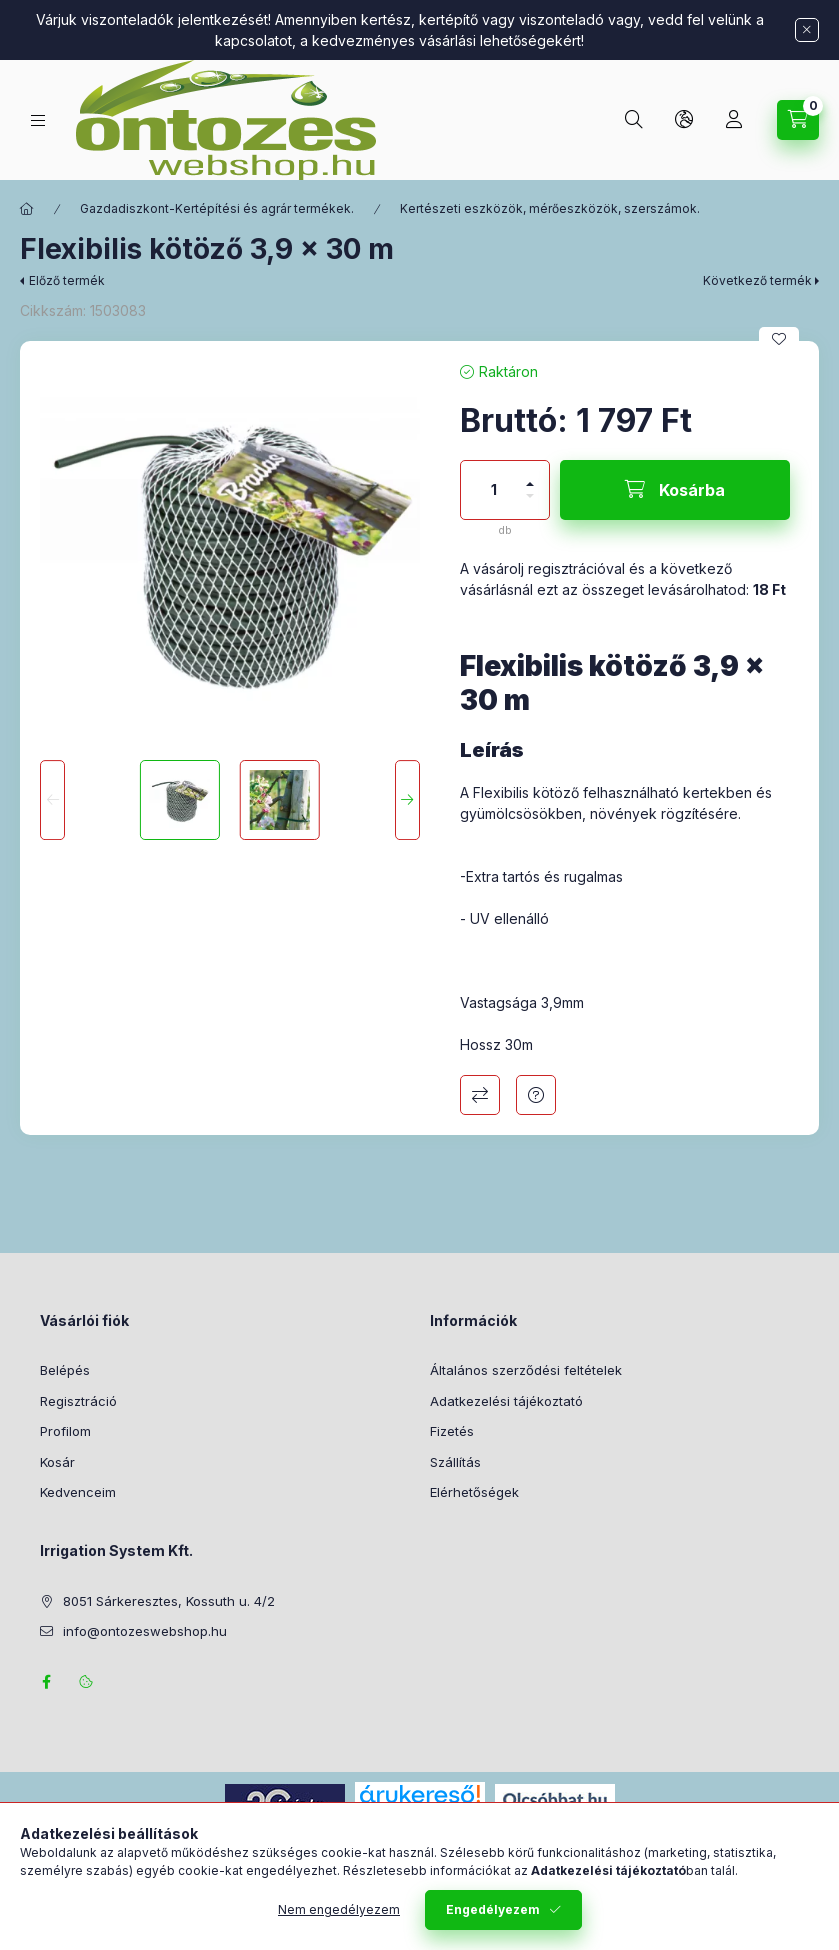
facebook (46, 1682)
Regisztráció (78, 1401)
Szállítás (455, 1462)
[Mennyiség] (494, 490)
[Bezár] (807, 30)
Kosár (57, 1462)
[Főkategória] (27, 209)
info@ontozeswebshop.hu (145, 1631)
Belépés (65, 1370)
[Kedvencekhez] (779, 339)
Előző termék (67, 280)
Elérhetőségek (474, 1492)
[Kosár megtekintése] (798, 120)
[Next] (407, 800)
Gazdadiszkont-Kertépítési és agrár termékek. (217, 208)
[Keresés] (634, 120)
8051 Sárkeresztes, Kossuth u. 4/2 (169, 1601)
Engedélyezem (493, 1914)
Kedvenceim (78, 1492)
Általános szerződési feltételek (526, 1370)
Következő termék (757, 280)
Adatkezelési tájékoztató (506, 1401)
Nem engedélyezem (339, 1914)
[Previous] (52, 800)
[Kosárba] (675, 490)
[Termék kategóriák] (38, 120)
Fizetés (452, 1431)
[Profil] (734, 120)
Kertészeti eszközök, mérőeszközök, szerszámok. (550, 208)
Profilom (65, 1431)
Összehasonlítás (480, 1095)
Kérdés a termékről (536, 1095)
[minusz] (530, 504)
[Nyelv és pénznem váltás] (684, 120)
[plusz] (530, 475)
